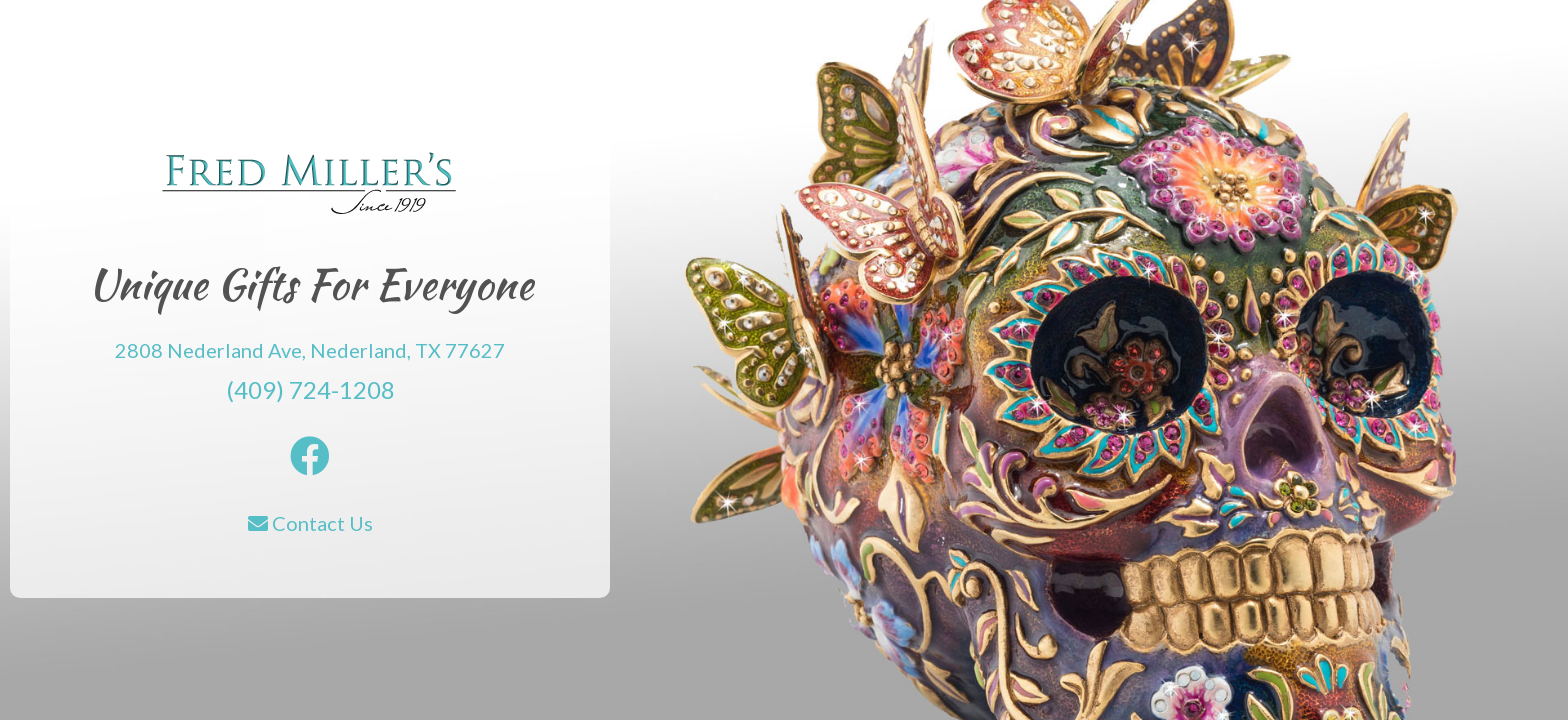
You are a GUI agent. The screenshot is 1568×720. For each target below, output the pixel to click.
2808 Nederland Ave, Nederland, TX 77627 (310, 350)
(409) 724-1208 (310, 389)
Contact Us (310, 523)
